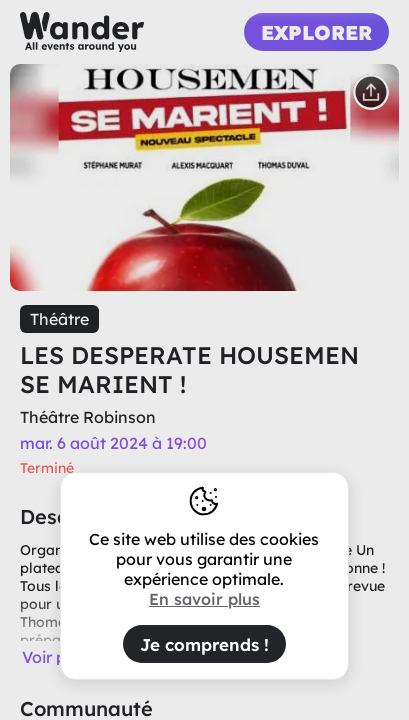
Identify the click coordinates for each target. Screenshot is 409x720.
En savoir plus (204, 599)
